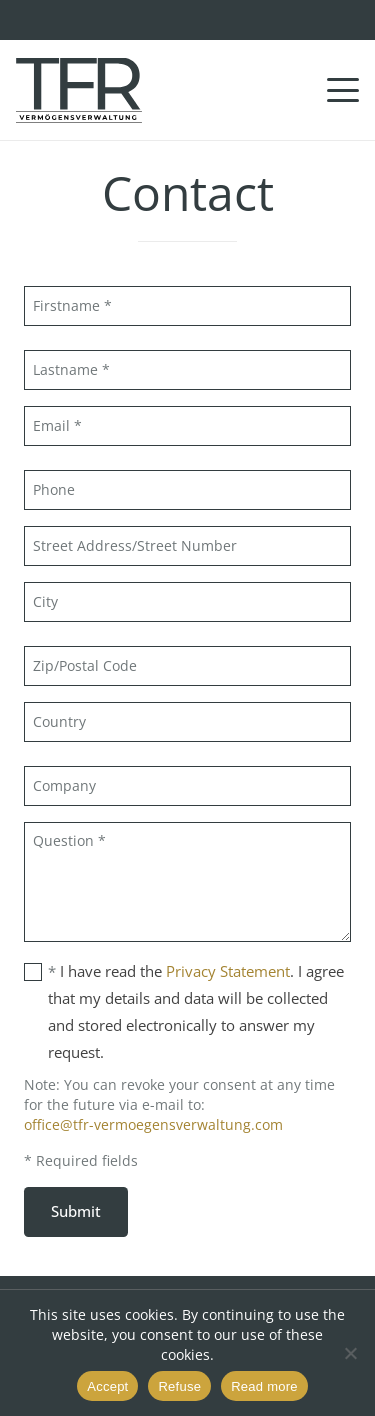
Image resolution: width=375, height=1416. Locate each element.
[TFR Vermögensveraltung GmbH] (79, 90)
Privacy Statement (228, 971)
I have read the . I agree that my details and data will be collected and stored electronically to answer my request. (184, 1010)
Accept (107, 1386)
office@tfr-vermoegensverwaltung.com (153, 1124)
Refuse (179, 1386)
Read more (264, 1386)
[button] (343, 90)
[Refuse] (350, 1353)
